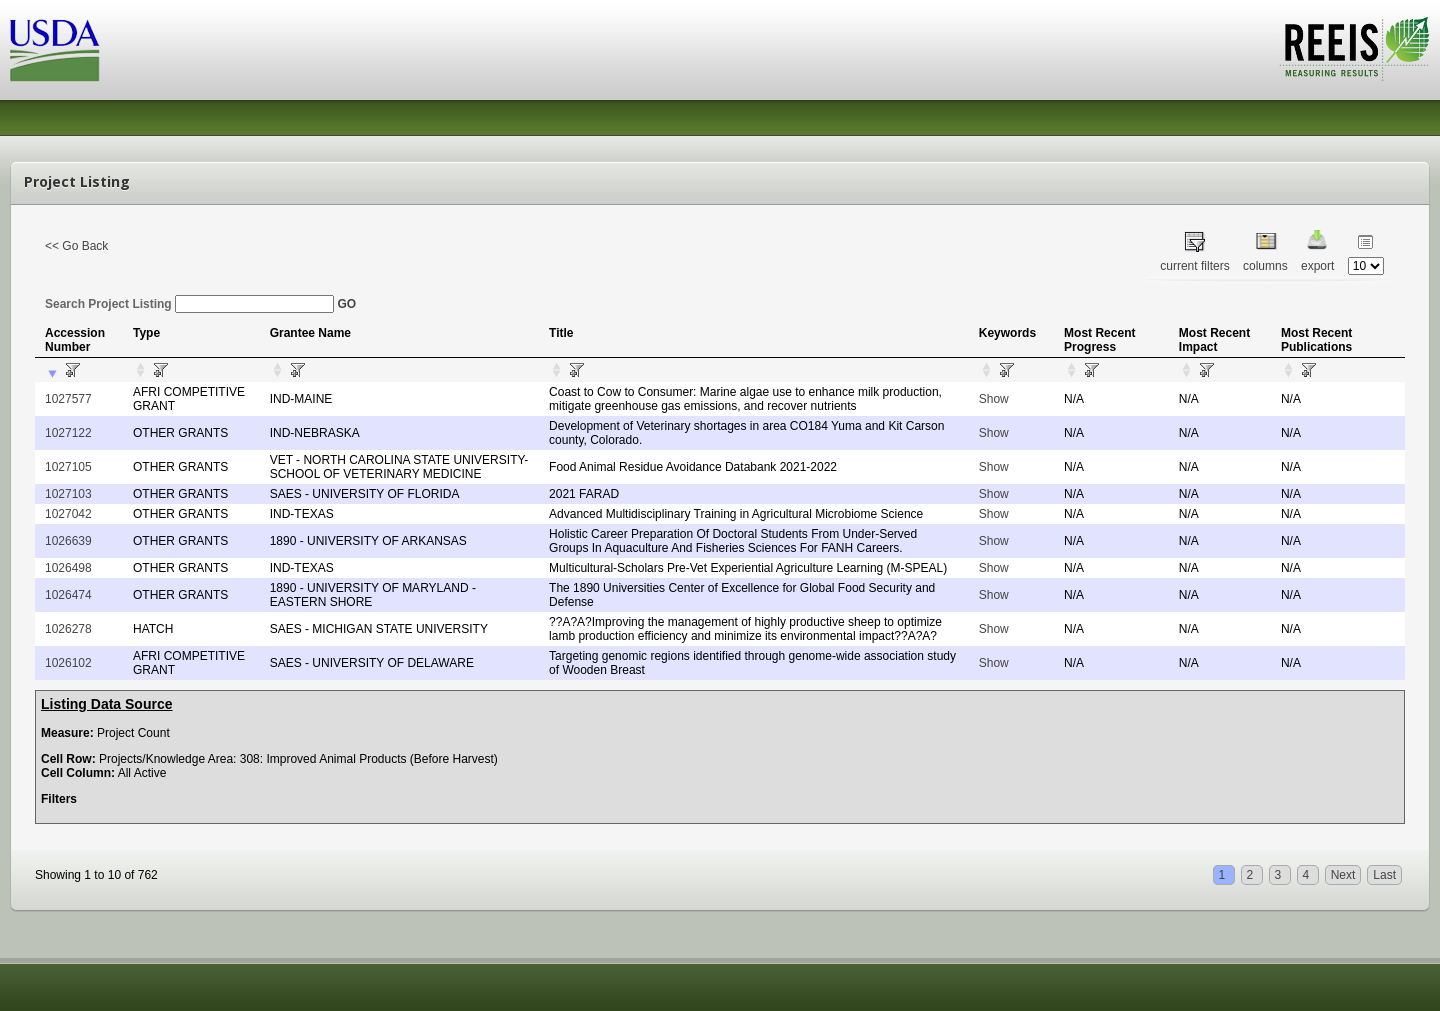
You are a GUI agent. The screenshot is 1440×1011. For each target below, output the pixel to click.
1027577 (68, 399)
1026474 (68, 595)
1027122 (68, 433)
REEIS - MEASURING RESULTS (1354, 49)
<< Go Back (76, 246)
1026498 (68, 568)
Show (994, 399)
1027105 (68, 467)
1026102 (68, 663)
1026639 (68, 541)
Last (1384, 875)
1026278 (68, 629)
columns (1265, 266)
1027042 (68, 514)
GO (346, 304)
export (1317, 266)
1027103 (68, 494)
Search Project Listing (189, 304)
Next (1343, 875)
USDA (55, 50)
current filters (1194, 266)
